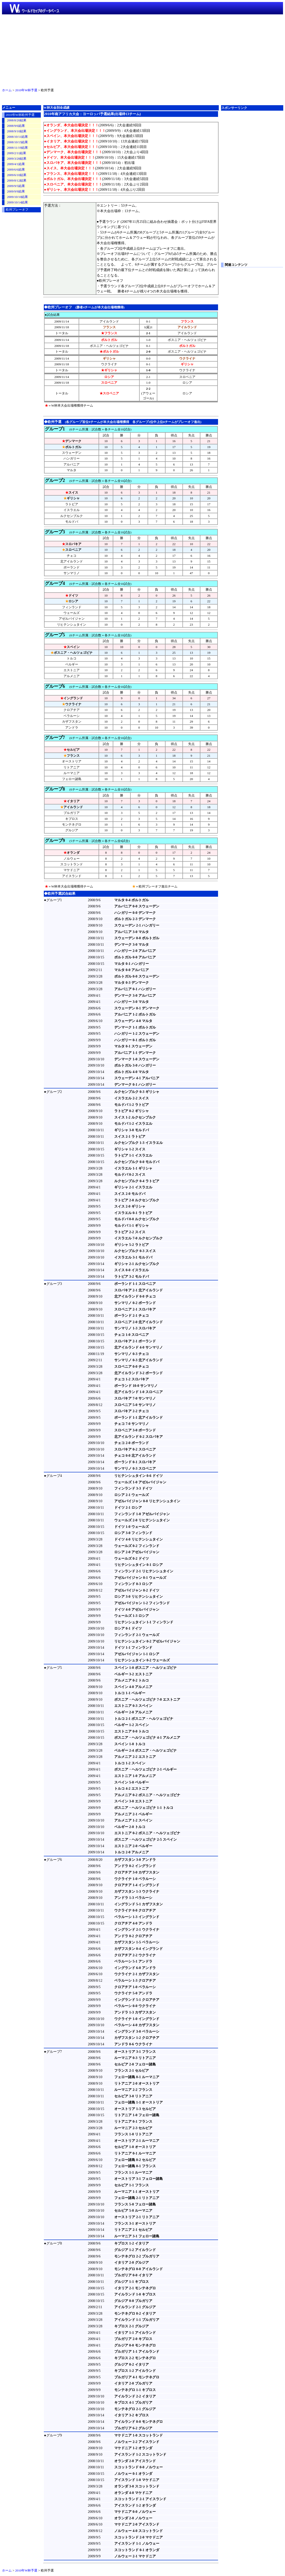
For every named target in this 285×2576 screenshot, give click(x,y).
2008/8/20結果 (16, 120)
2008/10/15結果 (17, 142)
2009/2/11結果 (16, 153)
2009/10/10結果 (17, 197)
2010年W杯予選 (26, 90)
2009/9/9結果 (16, 191)
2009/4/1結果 (16, 164)
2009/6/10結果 (16, 175)
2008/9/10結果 (16, 131)
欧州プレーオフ (17, 209)
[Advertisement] (142, 50)
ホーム (7, 90)
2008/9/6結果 (16, 126)
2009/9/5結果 (16, 186)
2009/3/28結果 (16, 158)
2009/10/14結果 (17, 202)
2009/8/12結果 (16, 180)
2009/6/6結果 (16, 169)
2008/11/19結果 (17, 147)
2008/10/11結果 (17, 137)
